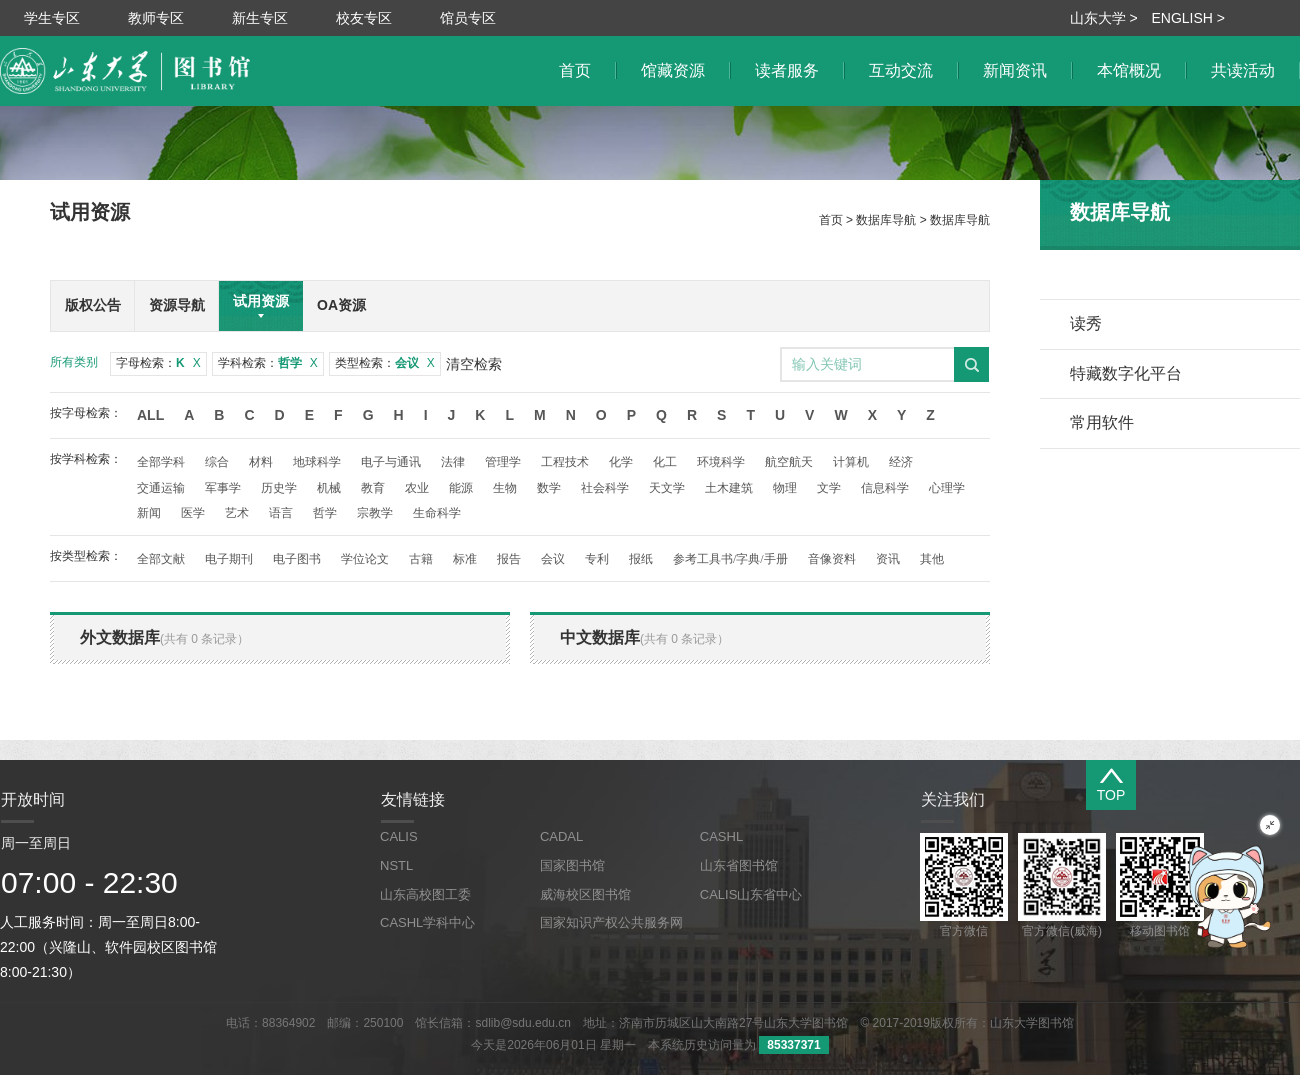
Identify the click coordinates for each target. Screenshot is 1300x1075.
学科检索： (268, 363)
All (150, 415)
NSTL (396, 865)
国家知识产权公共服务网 (611, 922)
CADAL (561, 836)
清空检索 (474, 364)
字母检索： (158, 363)
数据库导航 (886, 220)
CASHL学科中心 (427, 922)
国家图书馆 (572, 865)
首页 (831, 220)
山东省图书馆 (739, 865)
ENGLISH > (1188, 18)
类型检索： (385, 363)
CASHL (721, 836)
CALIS (399, 836)
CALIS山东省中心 (751, 894)
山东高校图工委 (425, 894)
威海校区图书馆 (585, 894)
